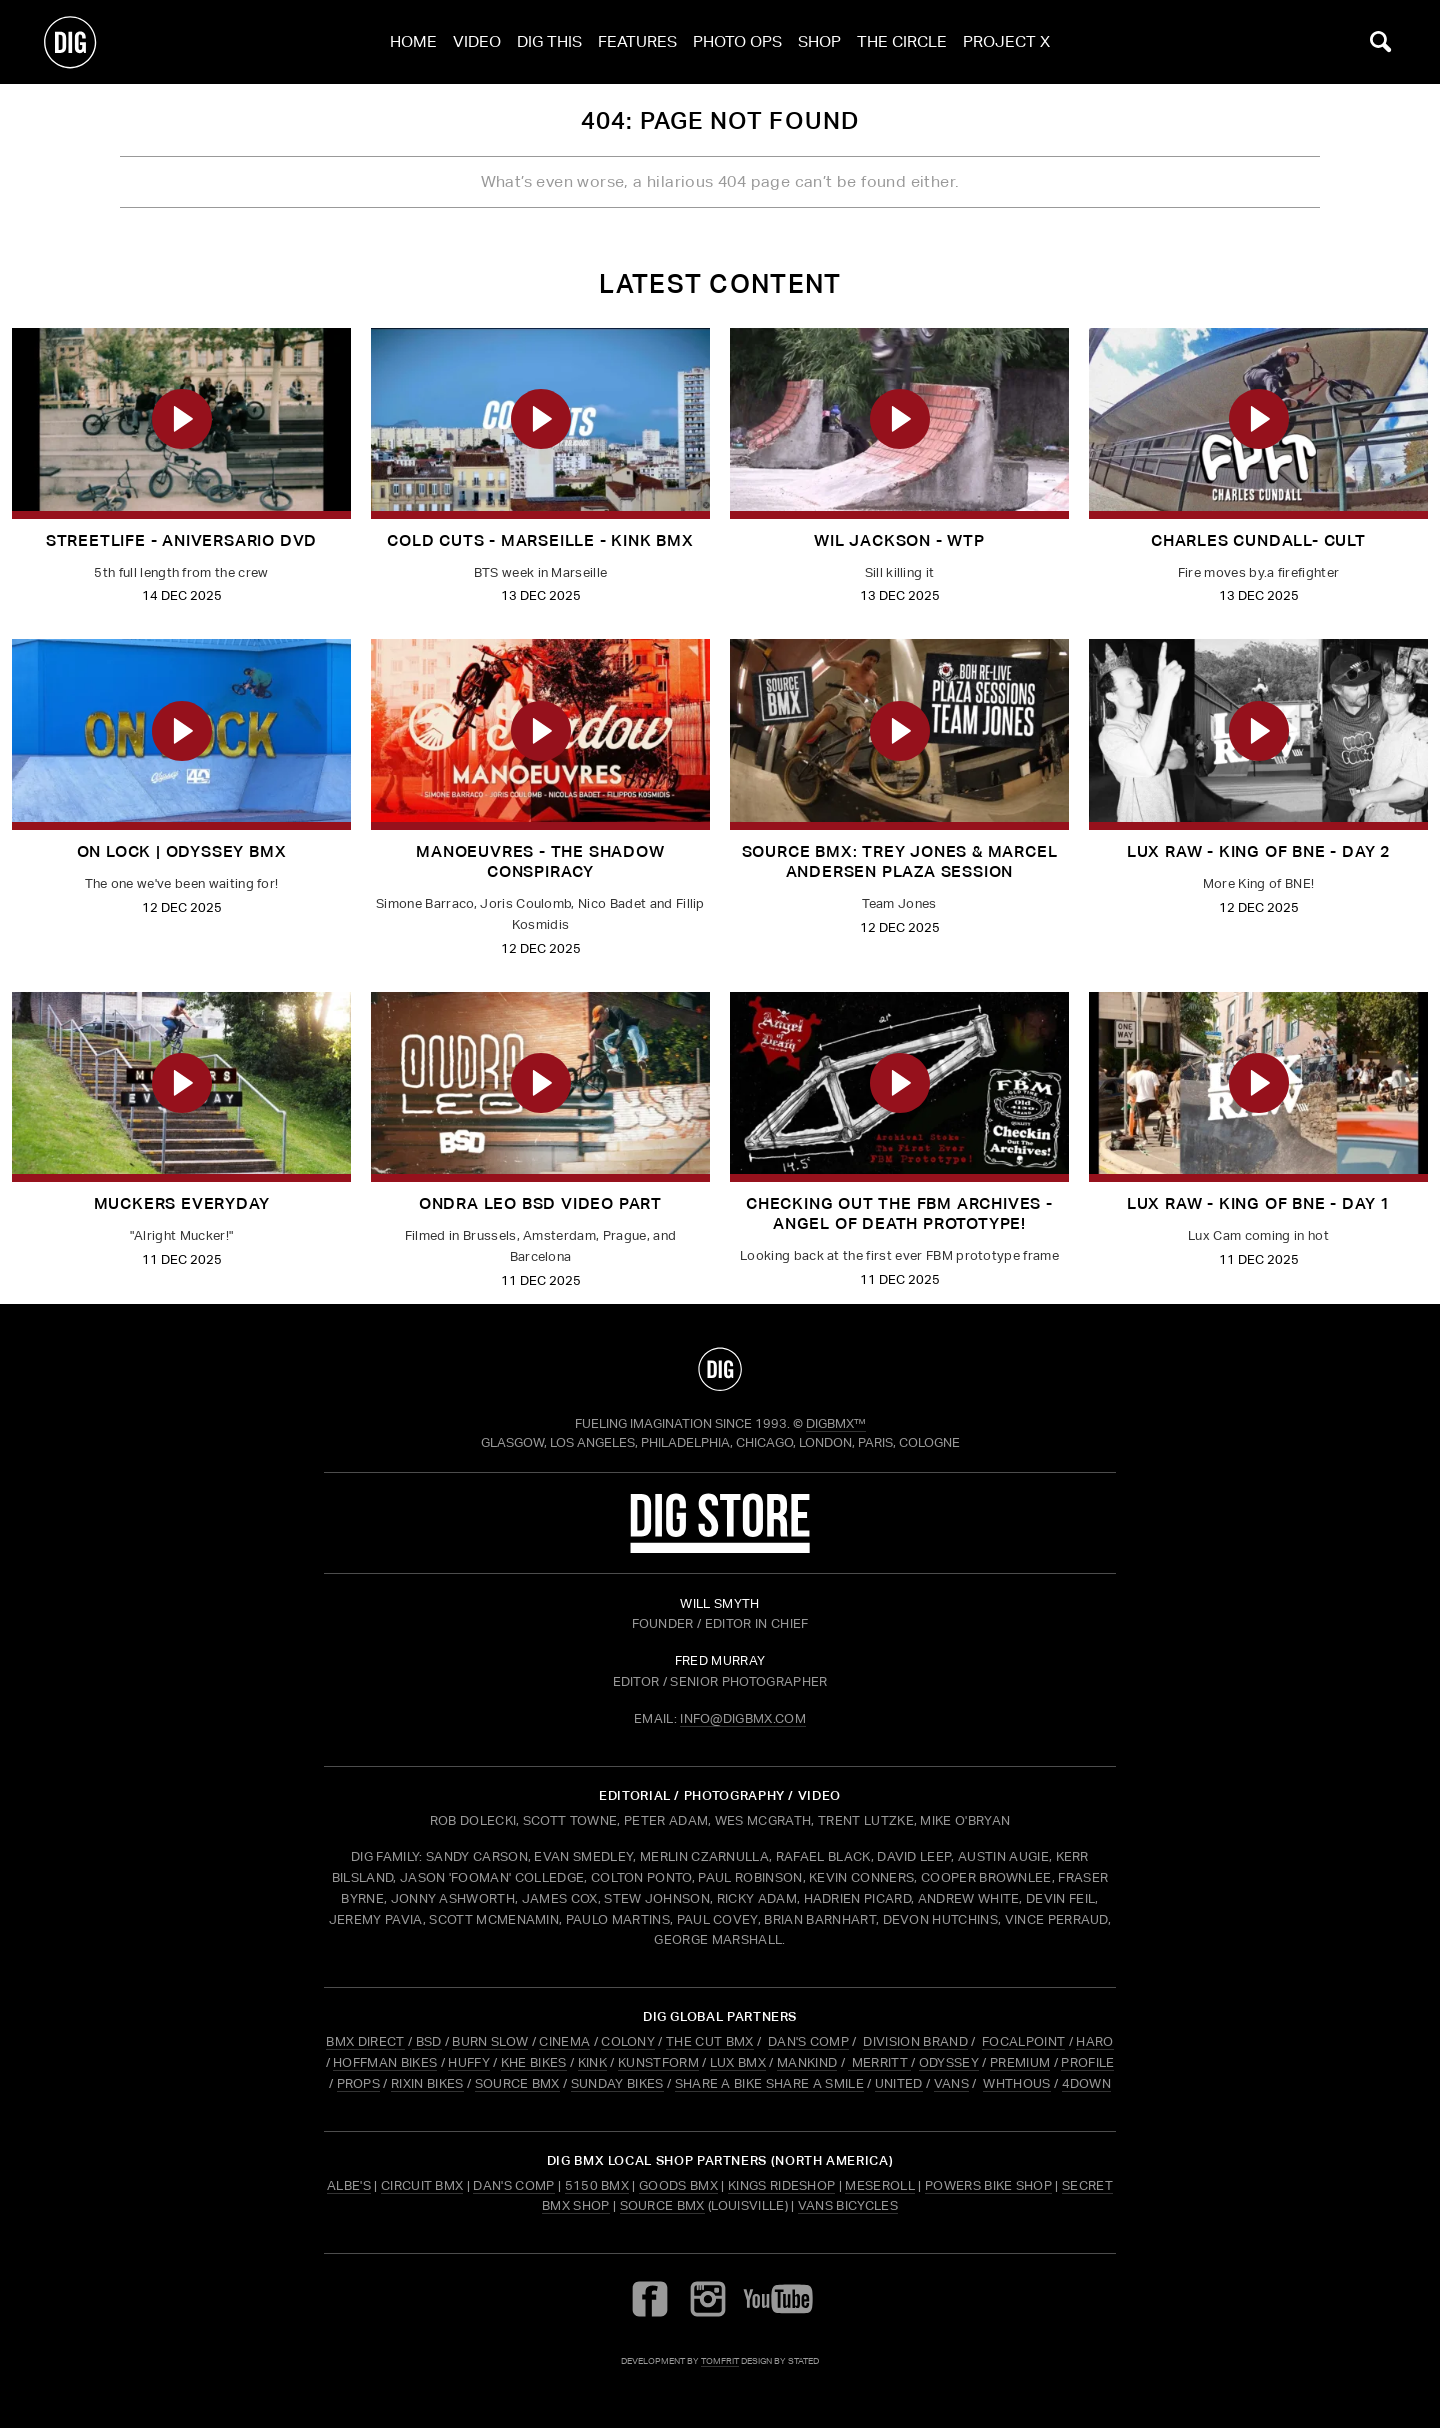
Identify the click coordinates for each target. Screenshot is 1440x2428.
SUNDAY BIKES (617, 2083)
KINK (592, 2062)
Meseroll (880, 2185)
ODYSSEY (949, 2062)
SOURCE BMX (517, 2083)
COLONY (628, 2041)
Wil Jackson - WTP (899, 540)
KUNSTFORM (658, 2062)
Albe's (349, 2185)
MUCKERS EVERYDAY (182, 1203)
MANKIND (807, 2062)
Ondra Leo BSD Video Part (540, 1203)
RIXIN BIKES (427, 2083)
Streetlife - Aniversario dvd (181, 540)
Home (413, 41)
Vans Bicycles (848, 2205)
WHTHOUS (1016, 2083)
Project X (1006, 41)
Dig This (549, 41)
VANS (951, 2083)
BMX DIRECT (365, 2041)
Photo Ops (737, 41)
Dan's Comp (513, 2185)
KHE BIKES (534, 2062)
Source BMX (662, 2205)
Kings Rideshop (781, 2185)
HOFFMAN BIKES (385, 2062)
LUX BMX (738, 2062)
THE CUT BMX (710, 2041)
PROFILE (1087, 2062)
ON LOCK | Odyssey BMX (182, 851)
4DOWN (1087, 2083)
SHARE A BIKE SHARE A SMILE (769, 2083)
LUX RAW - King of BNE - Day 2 (1258, 851)
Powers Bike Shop (988, 2185)
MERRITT (879, 2062)
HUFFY (469, 2062)
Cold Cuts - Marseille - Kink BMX (540, 540)
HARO (1094, 2041)
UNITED (899, 2083)
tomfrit (720, 2360)
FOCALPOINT (1023, 2041)
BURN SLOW (490, 2041)
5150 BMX (597, 2185)
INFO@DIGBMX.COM (743, 1718)
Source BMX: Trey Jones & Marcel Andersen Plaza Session (900, 861)
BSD (426, 2041)
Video (477, 41)
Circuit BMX (422, 2185)
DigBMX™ (836, 1423)
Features (637, 41)
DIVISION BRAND (915, 2041)
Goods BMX (678, 2185)
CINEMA (564, 2041)
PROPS (359, 2083)
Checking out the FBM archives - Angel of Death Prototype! (899, 1213)
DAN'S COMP (808, 2041)
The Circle (902, 41)
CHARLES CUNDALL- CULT (1258, 540)
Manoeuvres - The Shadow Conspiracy (540, 861)
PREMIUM (1020, 2062)
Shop (819, 41)
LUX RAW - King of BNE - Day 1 (1258, 1203)
